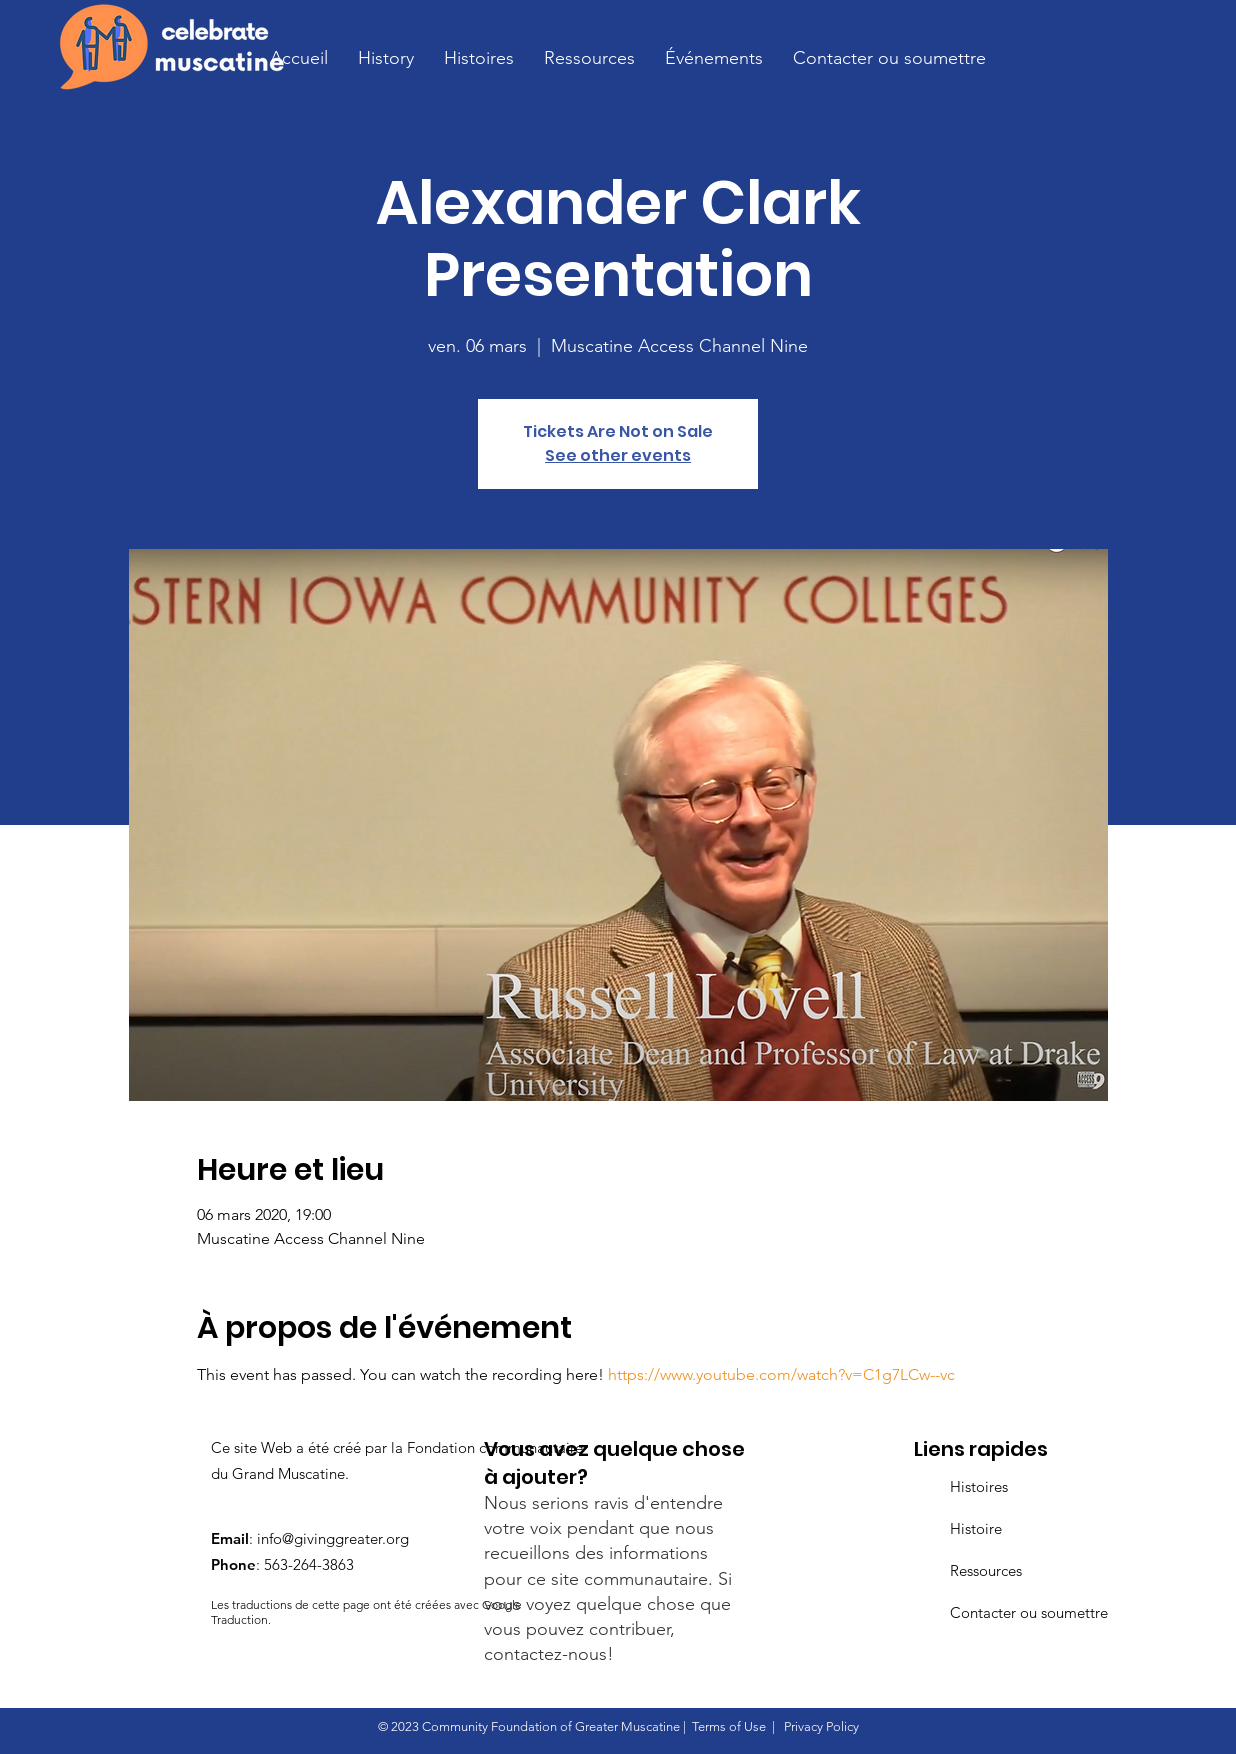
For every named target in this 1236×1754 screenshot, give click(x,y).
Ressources (986, 1570)
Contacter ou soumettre (1029, 1612)
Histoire (976, 1528)
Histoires (979, 1486)
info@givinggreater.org (333, 1538)
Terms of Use (729, 1726)
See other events (618, 455)
